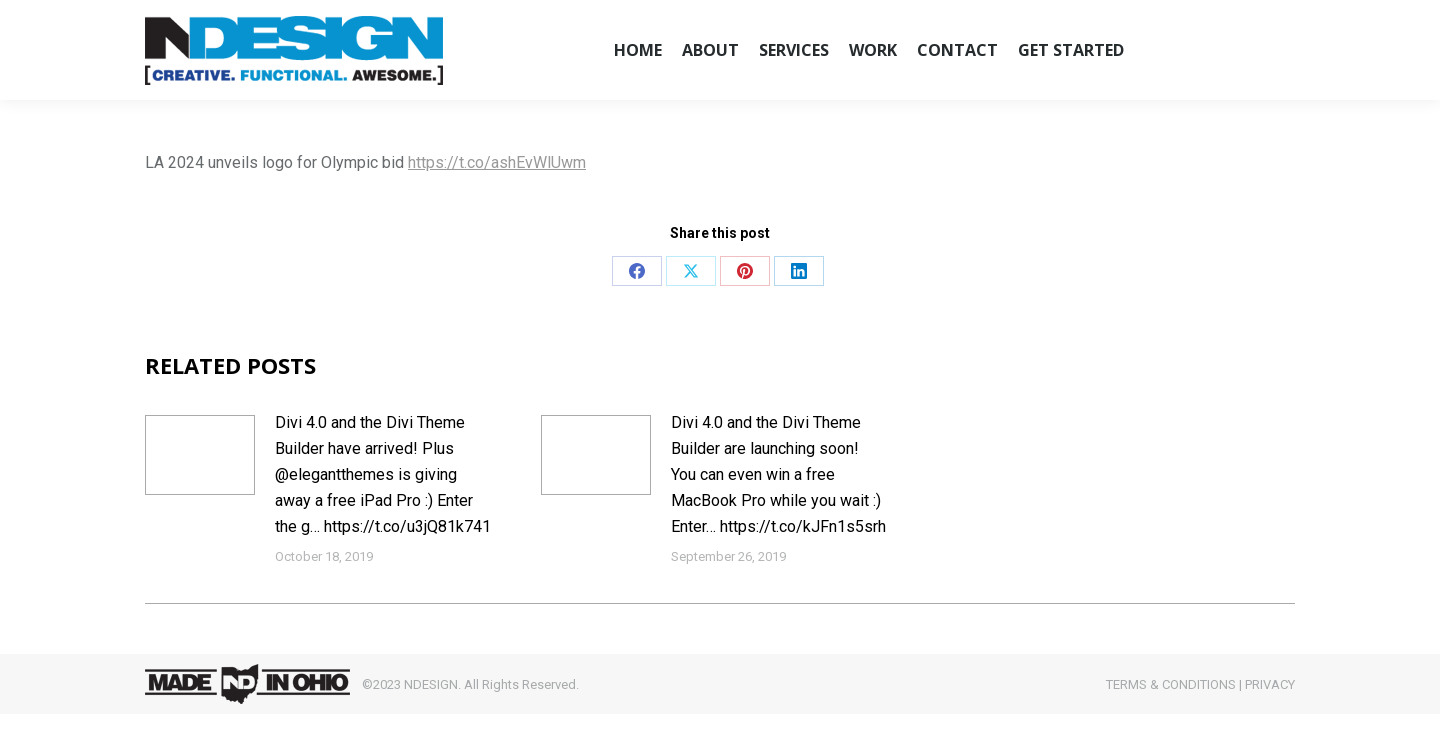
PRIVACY (1270, 720)
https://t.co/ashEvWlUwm (497, 198)
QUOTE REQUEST (1130, 18)
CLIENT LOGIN (1010, 18)
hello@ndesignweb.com (239, 17)
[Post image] (200, 491)
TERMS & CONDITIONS (1171, 720)
